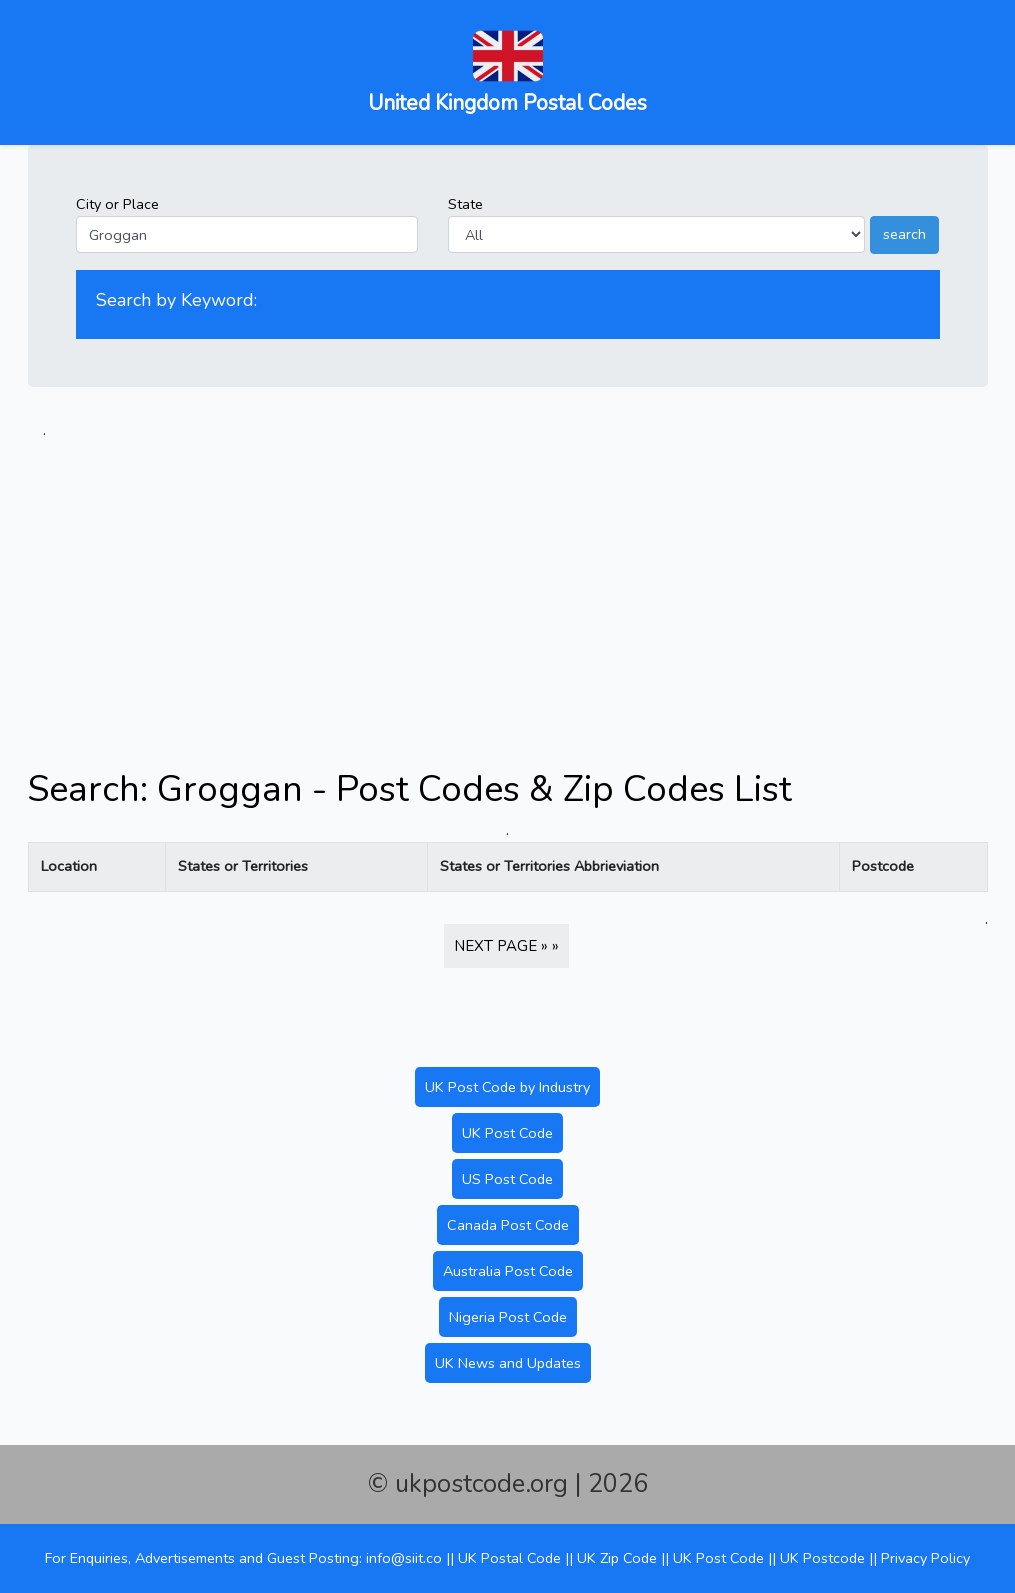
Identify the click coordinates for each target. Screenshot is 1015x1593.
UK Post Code (507, 1133)
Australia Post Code (508, 1271)
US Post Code (507, 1179)
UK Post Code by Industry (507, 1087)
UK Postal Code (509, 1558)
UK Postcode (822, 1558)
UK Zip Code (617, 1558)
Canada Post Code (508, 1225)
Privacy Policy (925, 1558)
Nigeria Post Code (508, 1317)
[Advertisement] (508, 582)
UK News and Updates (508, 1363)
